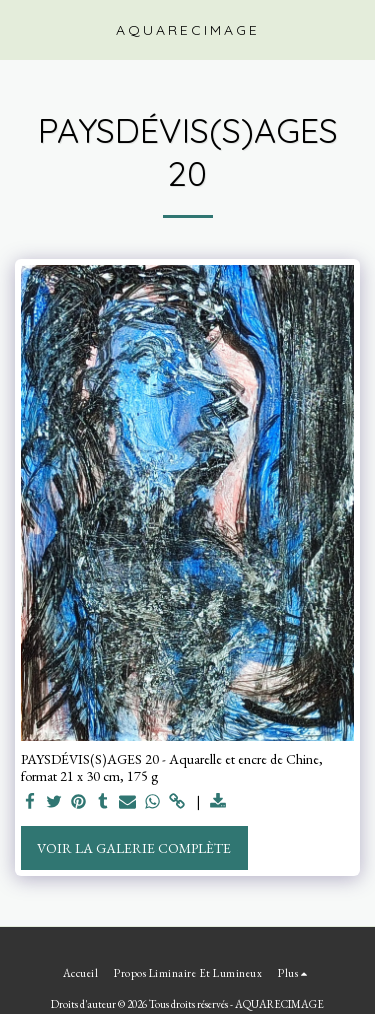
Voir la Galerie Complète (134, 848)
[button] (22, 29)
